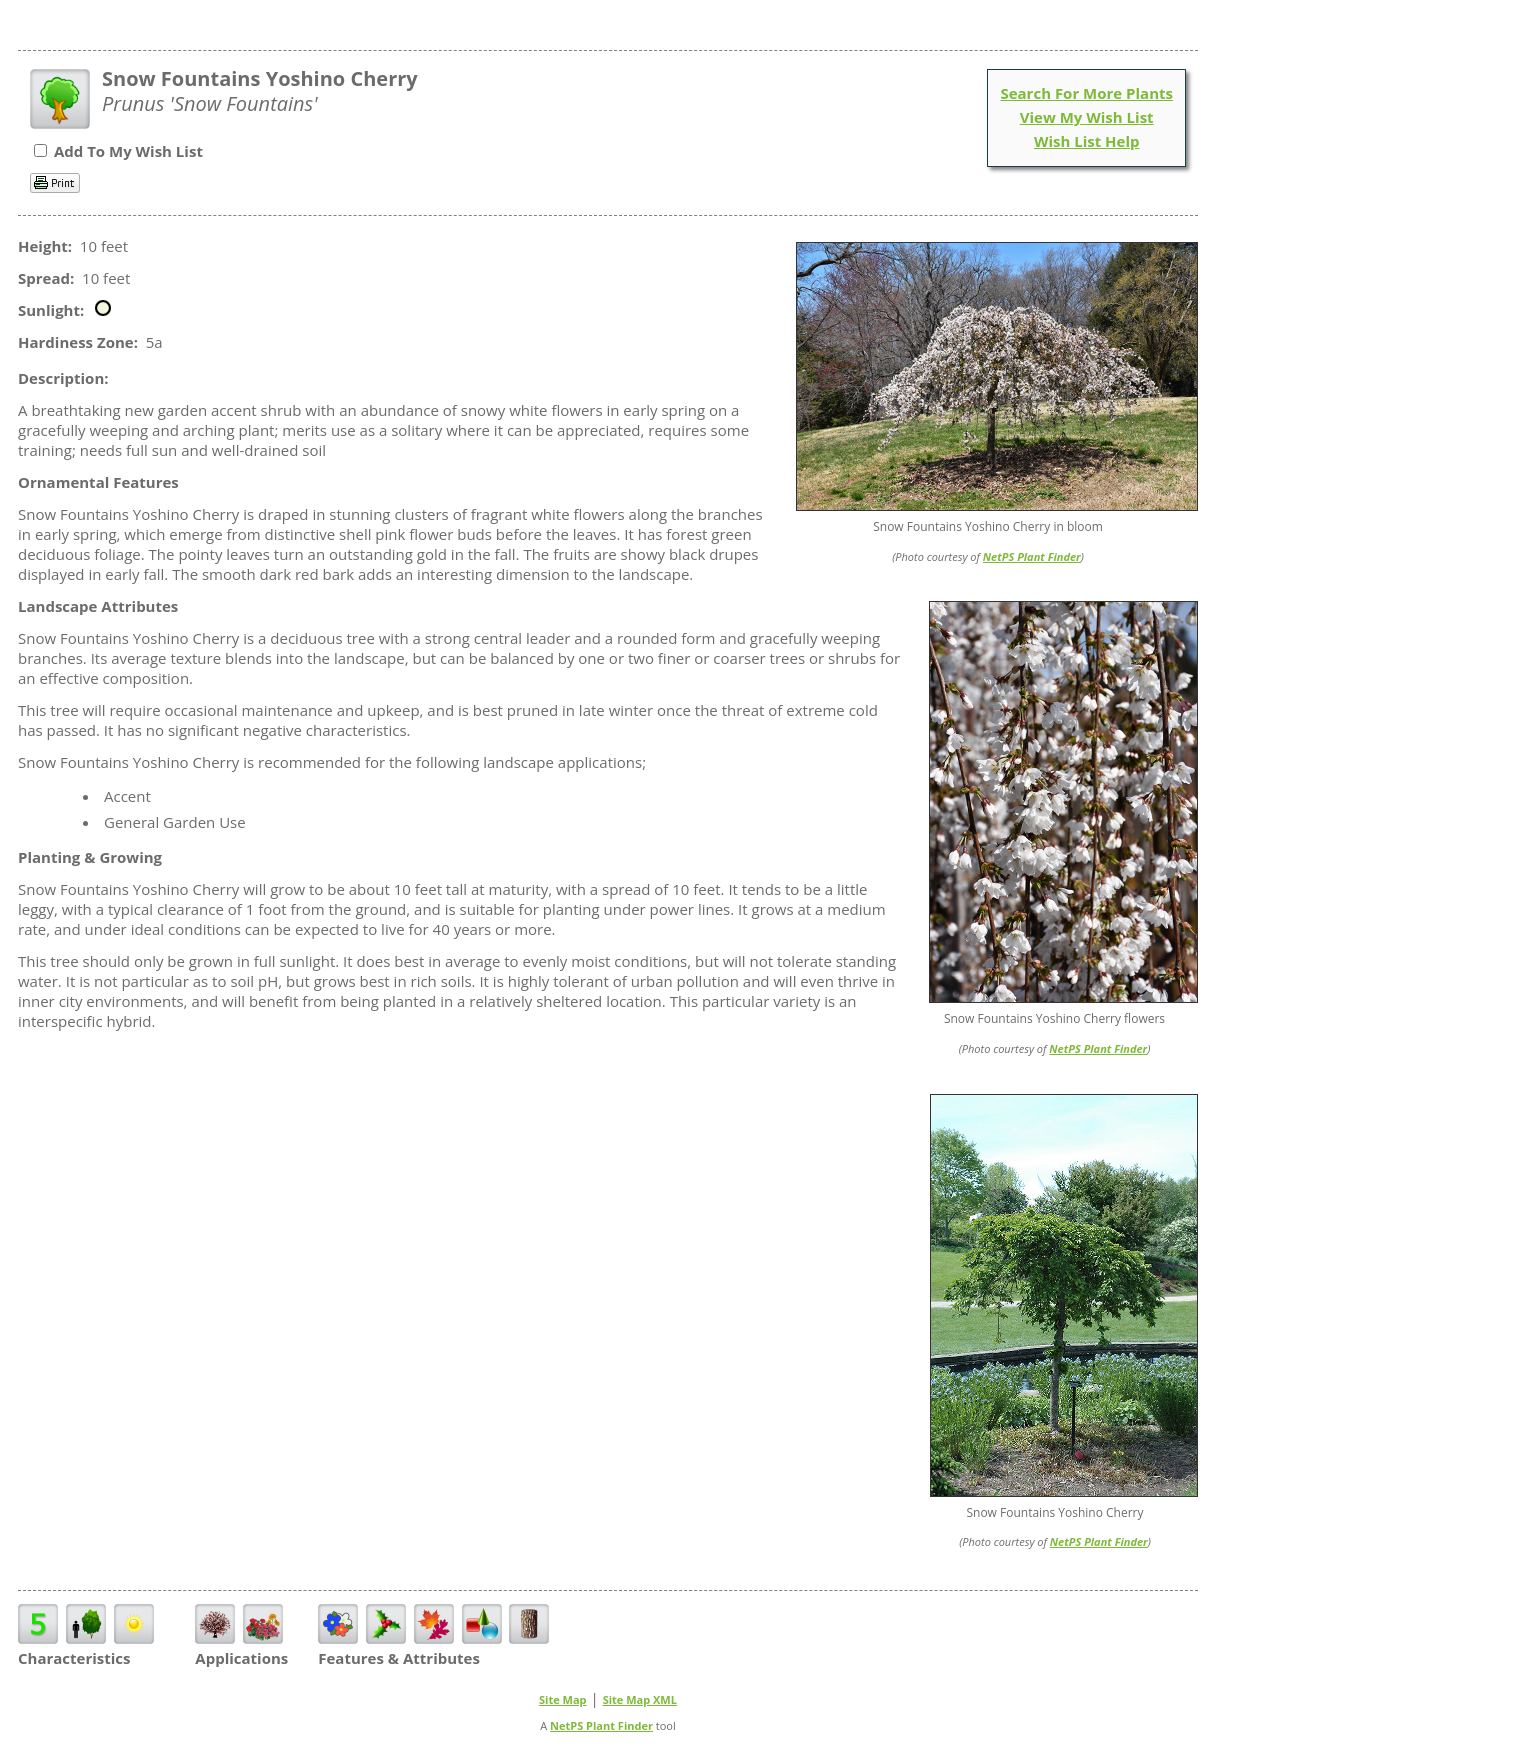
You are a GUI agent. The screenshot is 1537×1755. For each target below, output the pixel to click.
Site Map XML (640, 1699)
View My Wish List (1087, 117)
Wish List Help (1087, 141)
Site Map (563, 1699)
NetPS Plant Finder (1032, 556)
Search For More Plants (1086, 93)
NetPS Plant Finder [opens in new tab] (601, 1725)
